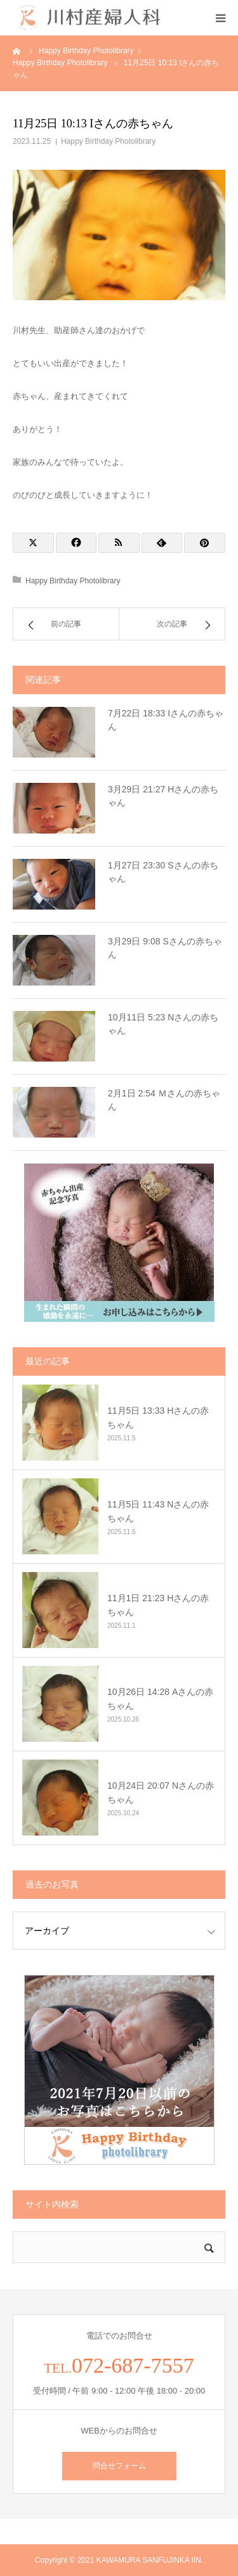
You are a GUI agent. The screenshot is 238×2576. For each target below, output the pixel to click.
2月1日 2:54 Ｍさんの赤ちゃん (164, 1100)
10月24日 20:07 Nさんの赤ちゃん (160, 1792)
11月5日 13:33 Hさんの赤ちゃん (158, 1417)
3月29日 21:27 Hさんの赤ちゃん (163, 796)
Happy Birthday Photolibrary (108, 141)
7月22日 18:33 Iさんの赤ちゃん (165, 720)
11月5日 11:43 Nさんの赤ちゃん (158, 1511)
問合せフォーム (119, 2465)
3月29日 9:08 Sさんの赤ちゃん (165, 948)
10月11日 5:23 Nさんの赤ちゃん (163, 1024)
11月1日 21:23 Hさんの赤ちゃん (158, 1605)
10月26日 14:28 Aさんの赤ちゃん (160, 1699)
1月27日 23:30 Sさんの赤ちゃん (163, 872)
